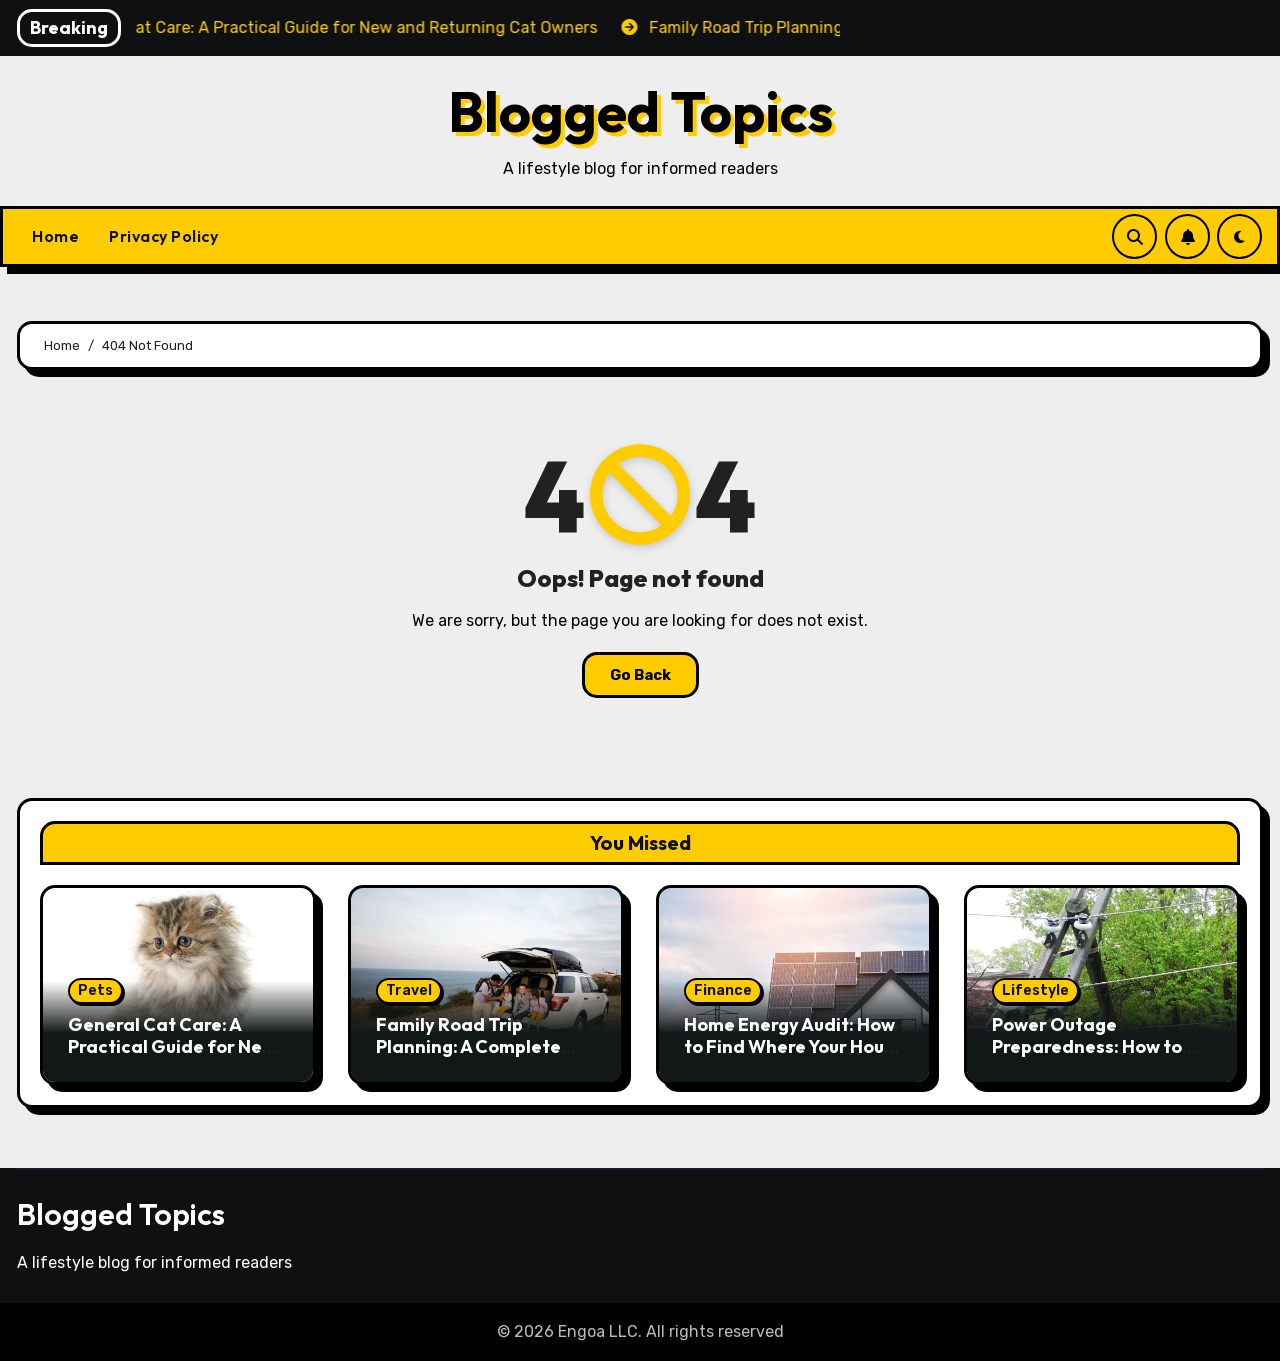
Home (55, 236)
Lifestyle (1035, 990)
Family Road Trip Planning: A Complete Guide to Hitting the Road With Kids (468, 1057)
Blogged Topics (640, 111)
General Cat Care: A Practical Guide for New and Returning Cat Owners (172, 1057)
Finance (723, 990)
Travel (409, 990)
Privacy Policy (163, 236)
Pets (95, 990)
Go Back (640, 675)
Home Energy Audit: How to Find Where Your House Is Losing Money (794, 1046)
